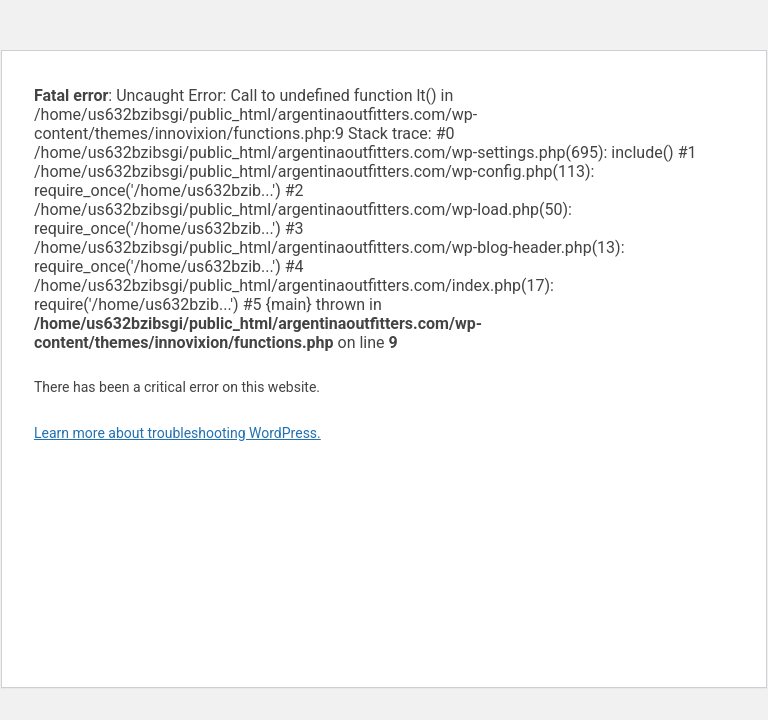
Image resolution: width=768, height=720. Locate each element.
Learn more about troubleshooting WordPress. (177, 433)
